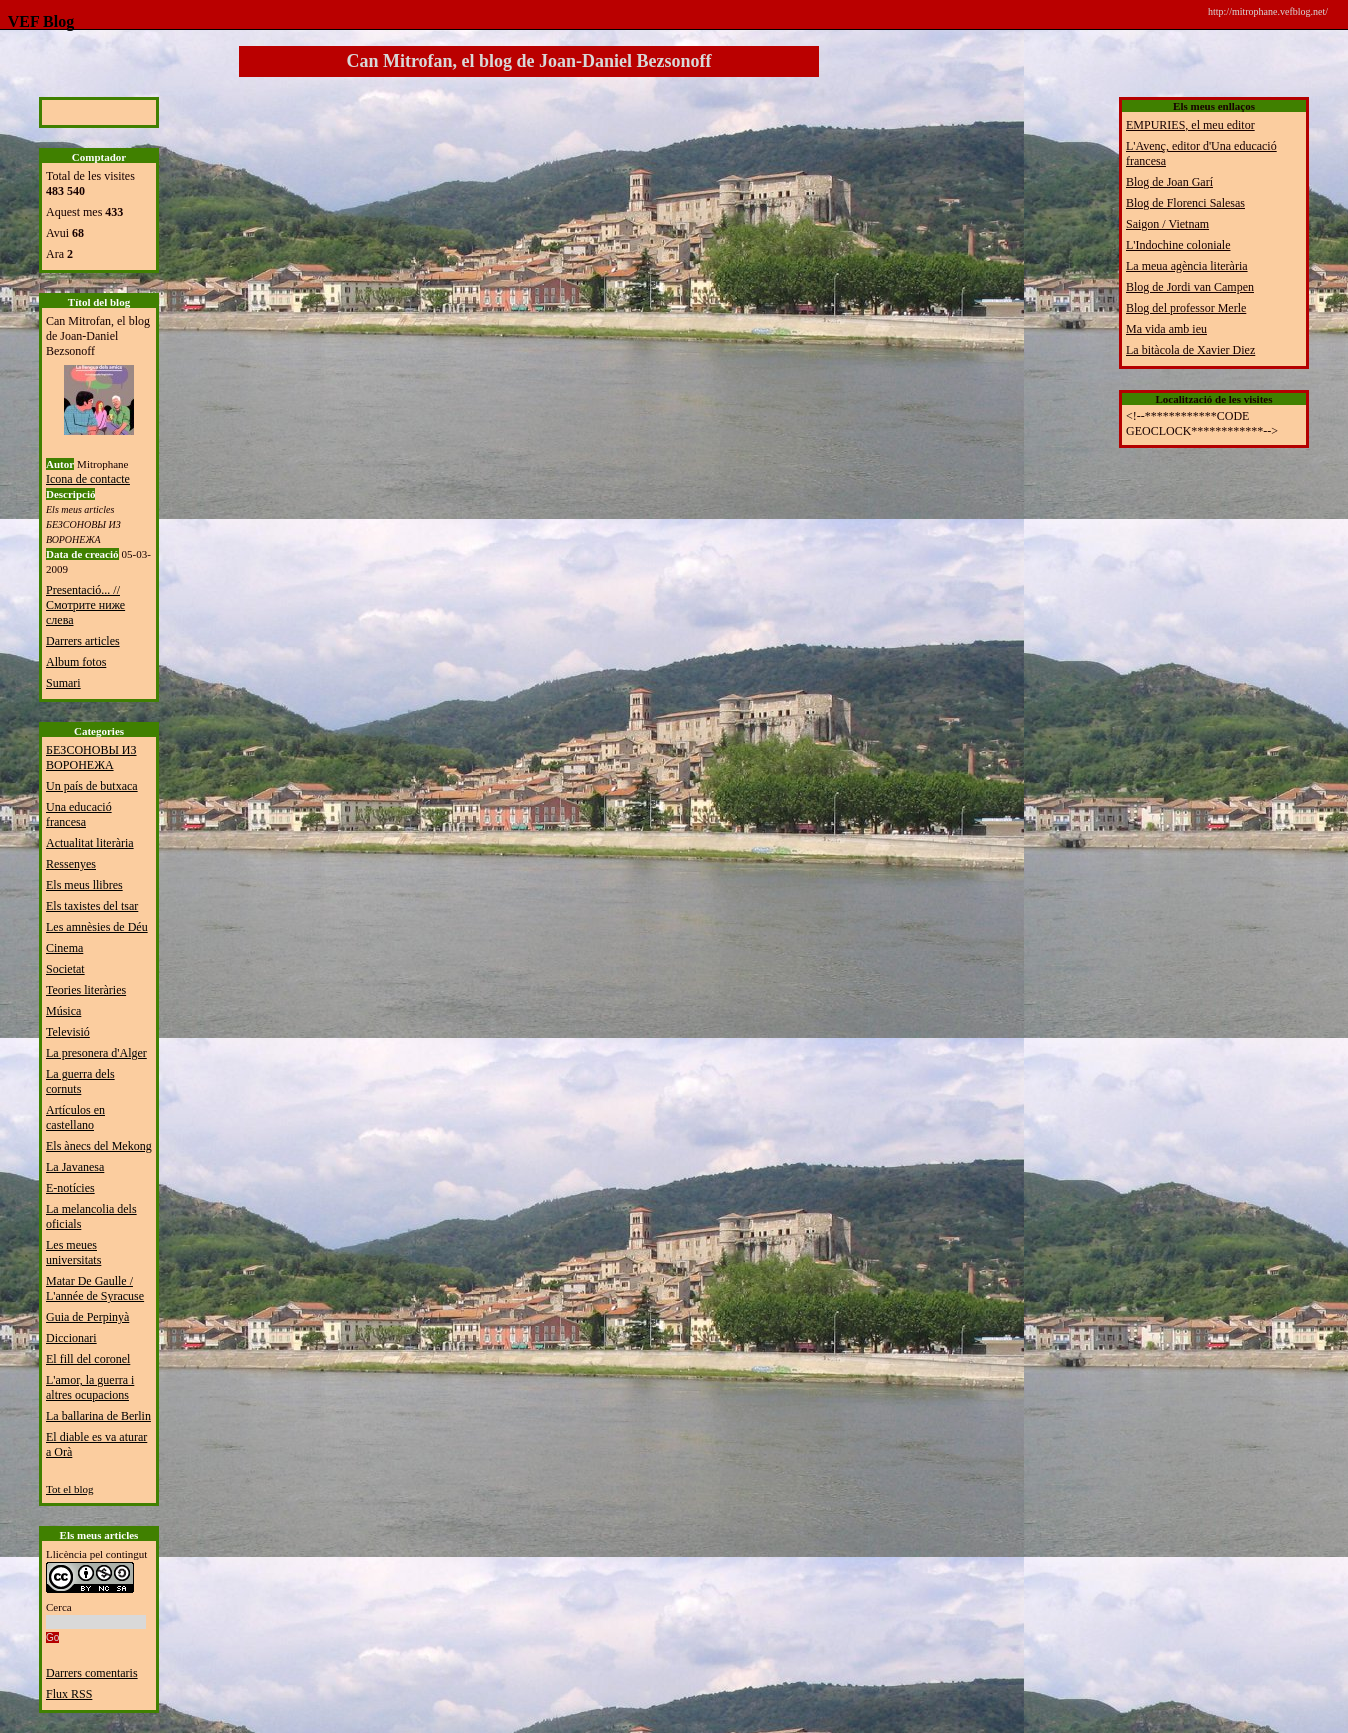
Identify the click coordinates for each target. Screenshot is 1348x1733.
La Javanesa (75, 1167)
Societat (65, 969)
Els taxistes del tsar (92, 906)
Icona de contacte (88, 479)
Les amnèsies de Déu (97, 927)
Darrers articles (83, 641)
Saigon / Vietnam (1167, 224)
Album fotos (76, 662)
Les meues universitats (73, 1252)
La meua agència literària (1187, 266)
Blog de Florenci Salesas (1185, 203)
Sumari (63, 683)
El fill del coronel (88, 1359)
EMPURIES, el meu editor (1190, 125)
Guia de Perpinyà (87, 1317)
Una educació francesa (79, 814)
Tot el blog (70, 1489)
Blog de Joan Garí (1169, 182)
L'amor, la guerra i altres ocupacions (90, 1387)
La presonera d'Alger (96, 1053)
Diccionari (71, 1338)
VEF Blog (37, 21)
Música (63, 1011)
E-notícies (70, 1188)
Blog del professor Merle (1186, 308)
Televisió (68, 1032)
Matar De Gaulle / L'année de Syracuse (95, 1288)
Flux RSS (69, 1694)
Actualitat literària (90, 843)
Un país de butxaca (92, 786)
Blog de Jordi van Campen (1190, 287)
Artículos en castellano (75, 1117)
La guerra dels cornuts (80, 1081)
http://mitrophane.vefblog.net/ (1268, 11)
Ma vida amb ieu (1166, 329)
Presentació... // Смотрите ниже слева (85, 605)
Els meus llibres (84, 885)
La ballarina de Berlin (98, 1416)
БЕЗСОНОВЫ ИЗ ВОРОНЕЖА (91, 757)
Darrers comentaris (92, 1673)
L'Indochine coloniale (1178, 245)
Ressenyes (71, 864)
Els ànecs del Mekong (99, 1146)
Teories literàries (86, 990)
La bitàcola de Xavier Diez (1190, 350)
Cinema (64, 948)
